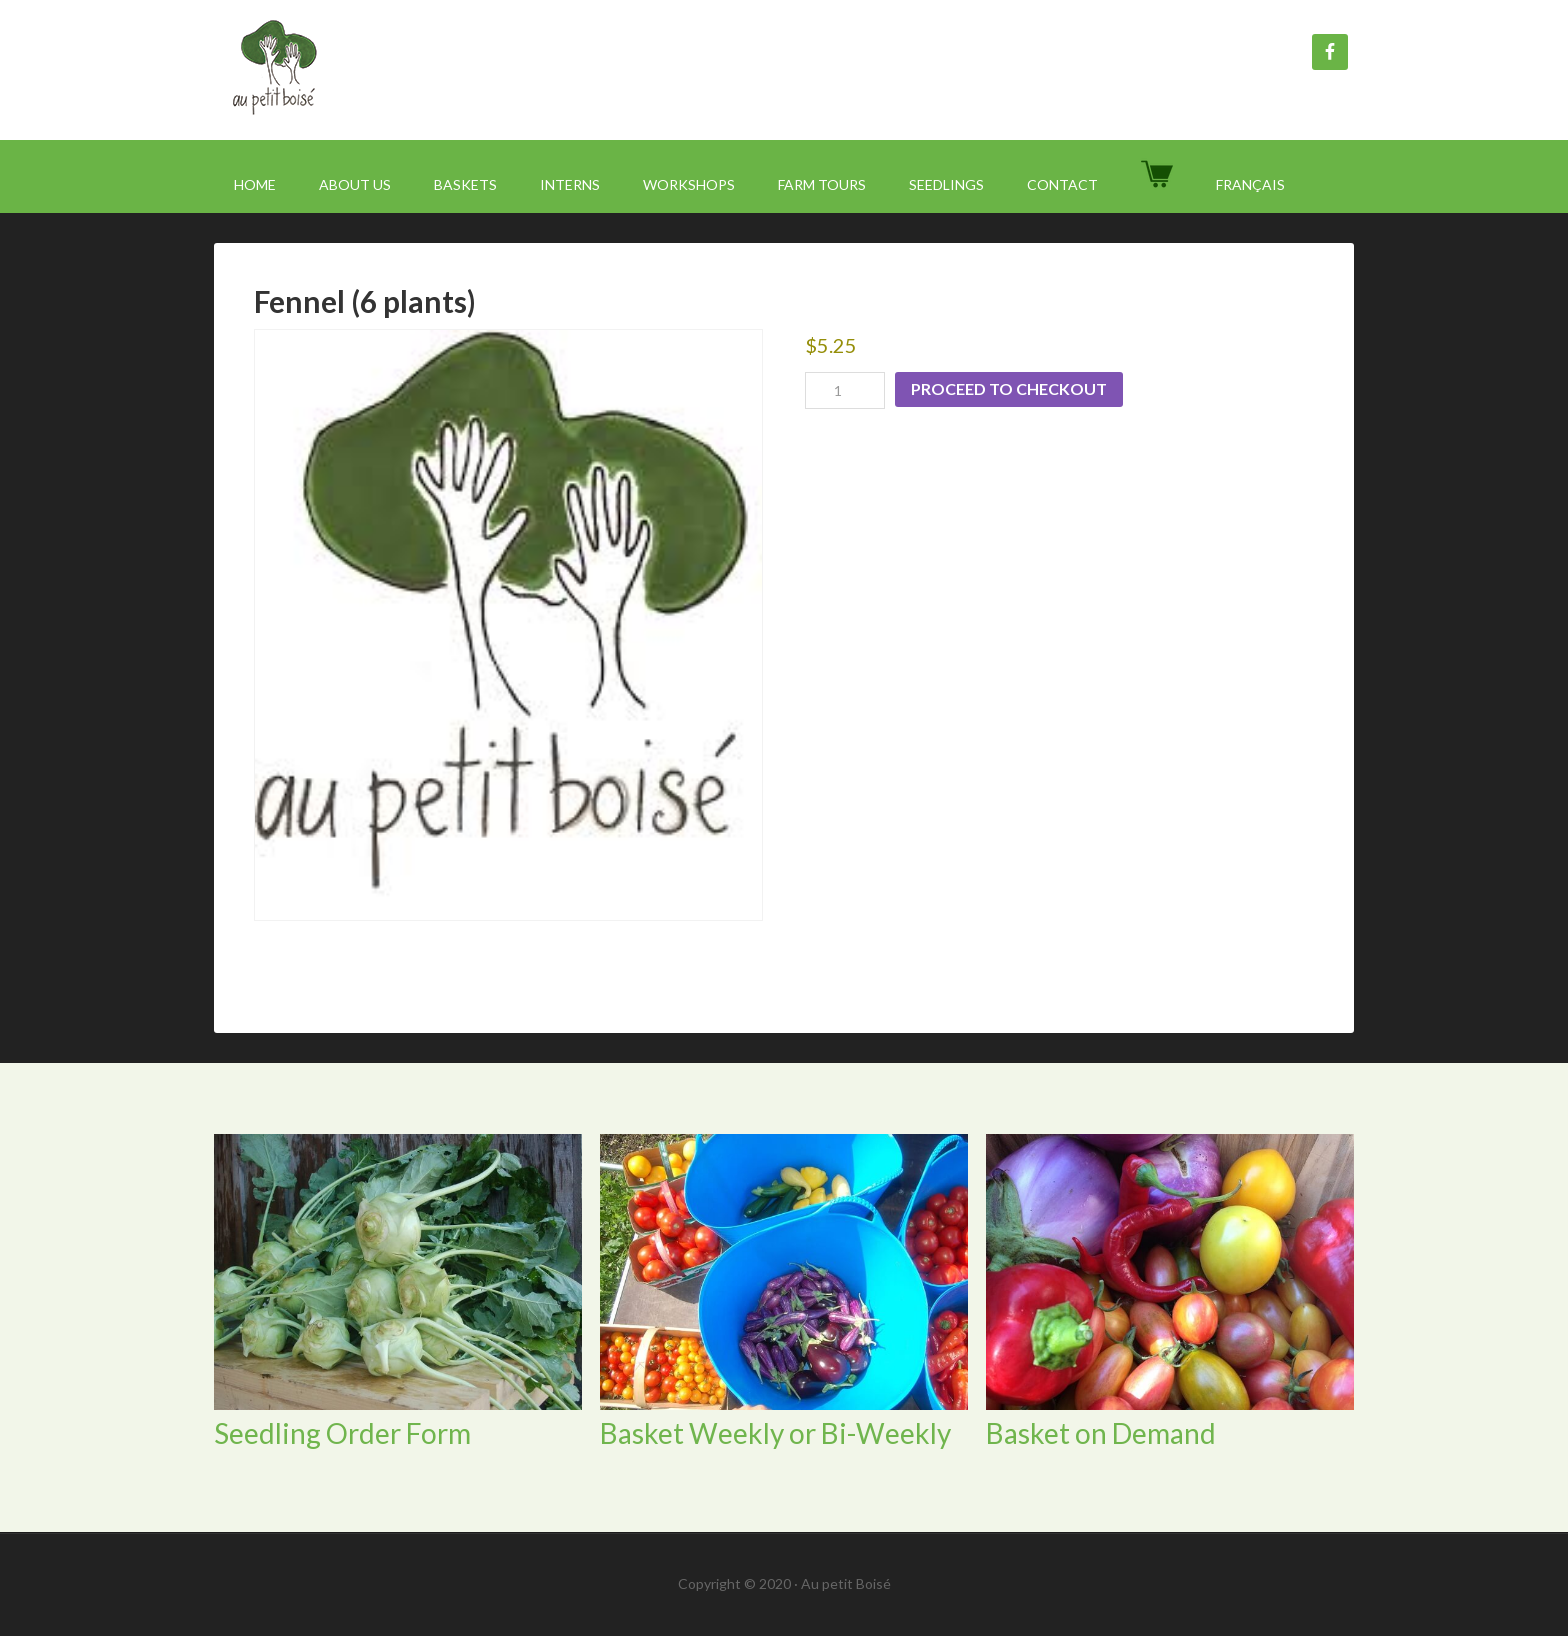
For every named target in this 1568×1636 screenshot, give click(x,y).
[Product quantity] (845, 390)
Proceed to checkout (1009, 388)
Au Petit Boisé (384, 70)
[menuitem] (1250, 184)
